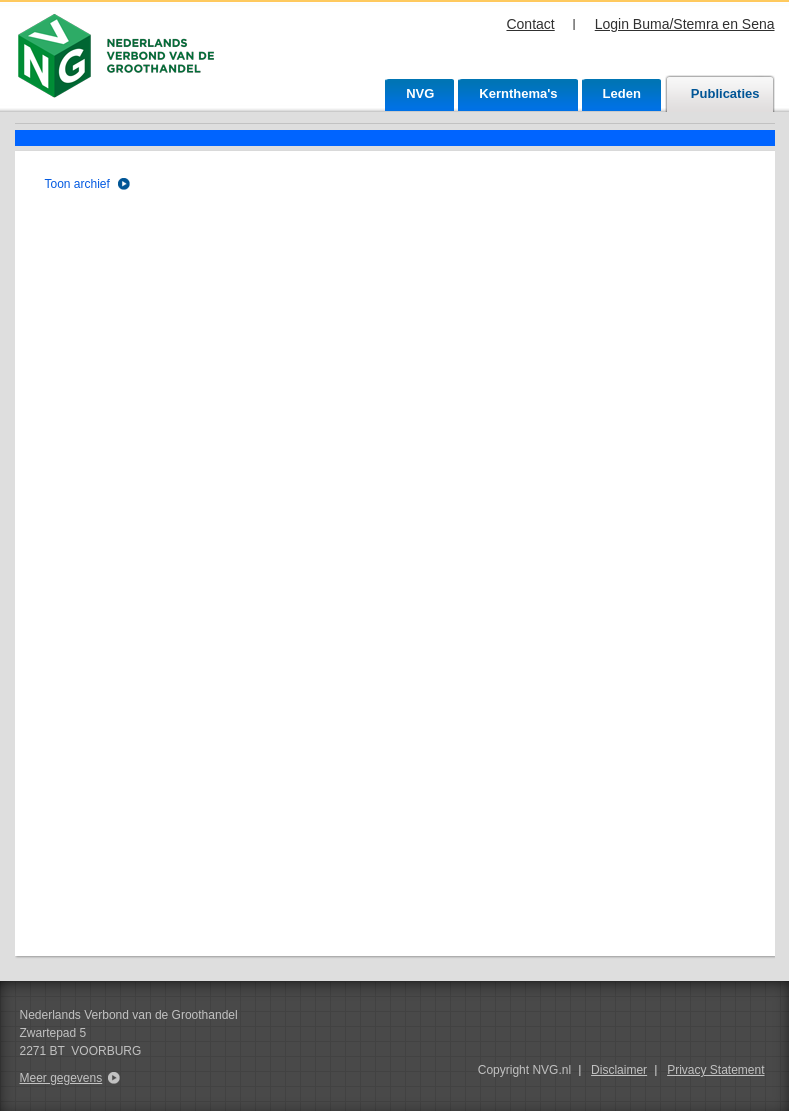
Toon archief (77, 184)
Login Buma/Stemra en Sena (685, 24)
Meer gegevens (61, 1078)
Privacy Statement (715, 1070)
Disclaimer (619, 1070)
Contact (530, 24)
